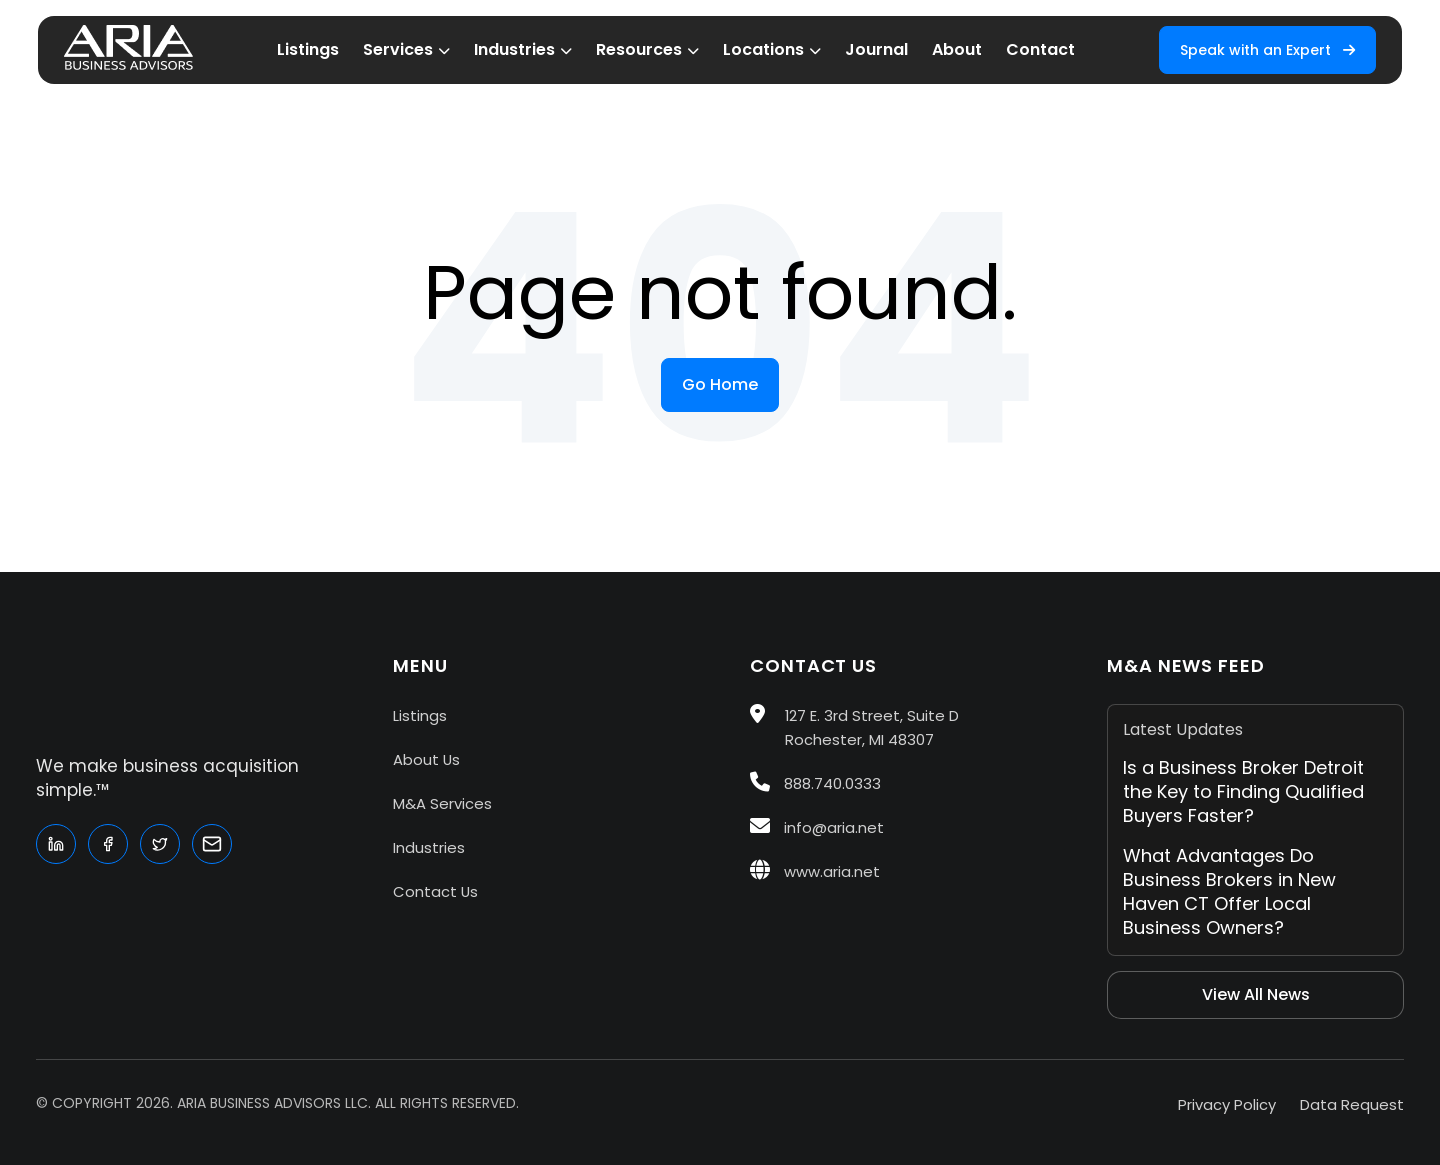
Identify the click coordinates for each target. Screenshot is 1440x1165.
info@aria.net (817, 827)
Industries (429, 847)
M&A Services (442, 803)
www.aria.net (815, 871)
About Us (426, 759)
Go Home (720, 384)
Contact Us (435, 891)
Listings (420, 715)
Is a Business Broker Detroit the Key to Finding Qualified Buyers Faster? (1243, 791)
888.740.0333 (815, 783)
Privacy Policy (1227, 1104)
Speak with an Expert (1267, 50)
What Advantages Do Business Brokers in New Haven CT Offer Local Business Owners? (1229, 891)
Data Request (1352, 1104)
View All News (1256, 994)
